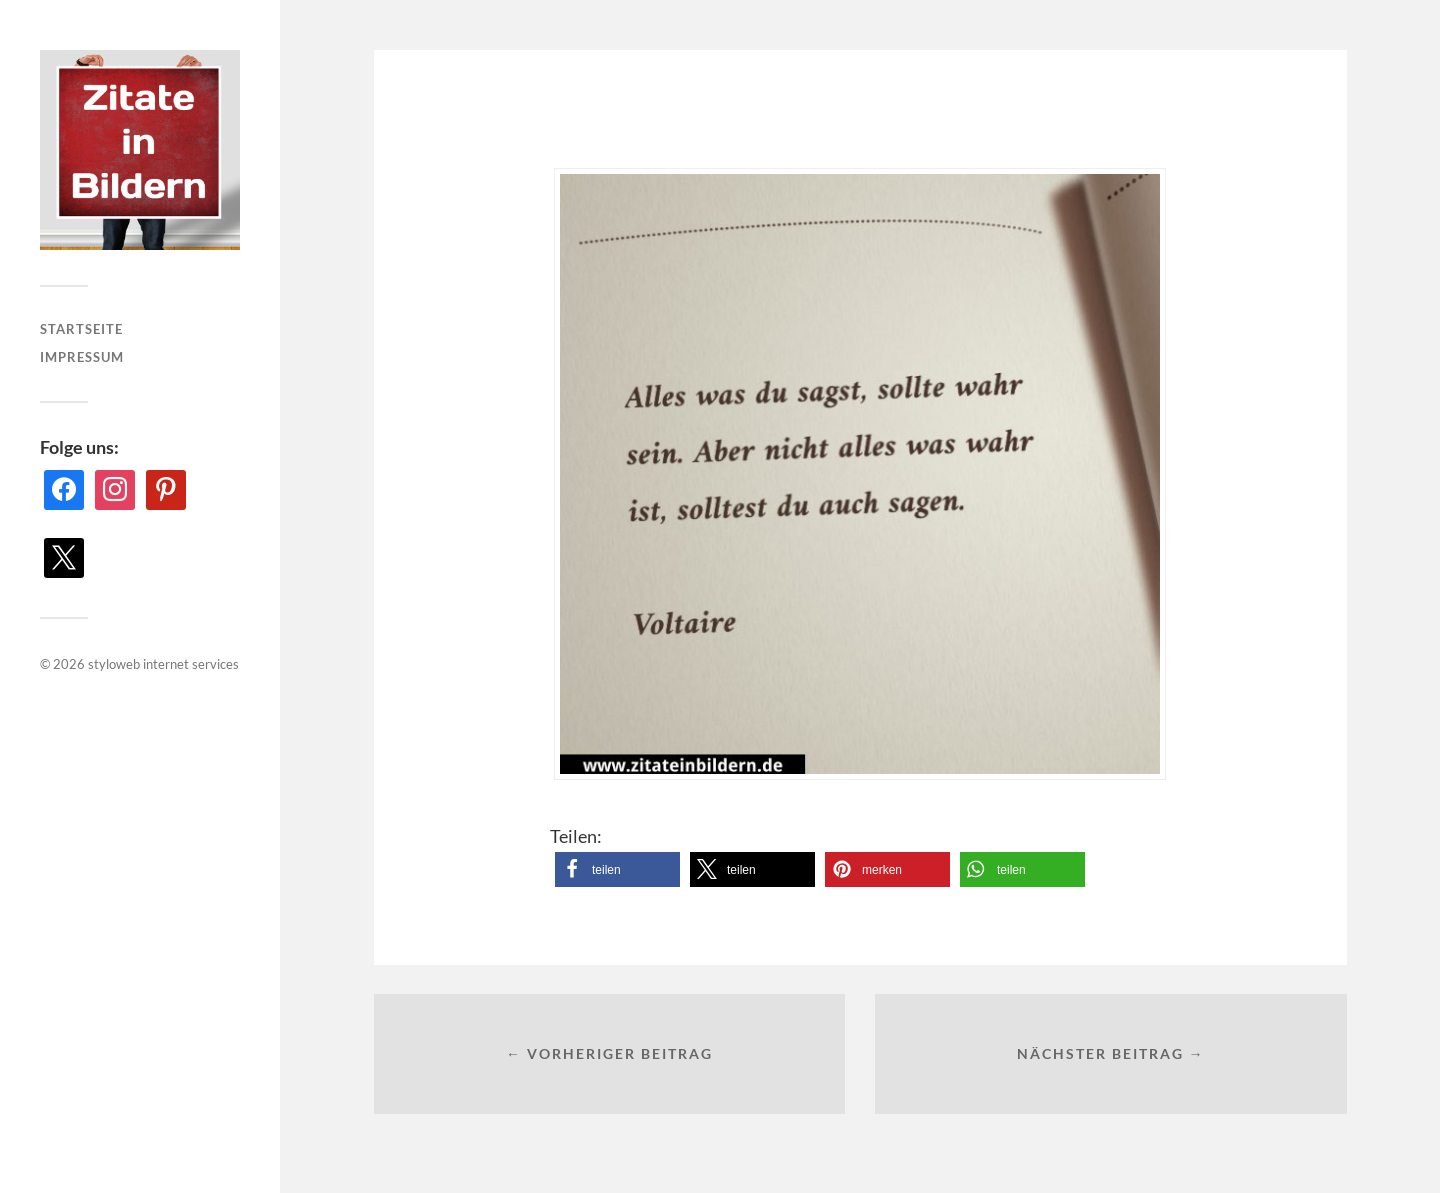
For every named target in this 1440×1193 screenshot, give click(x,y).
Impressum (82, 357)
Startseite (81, 329)
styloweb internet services (163, 664)
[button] (617, 869)
